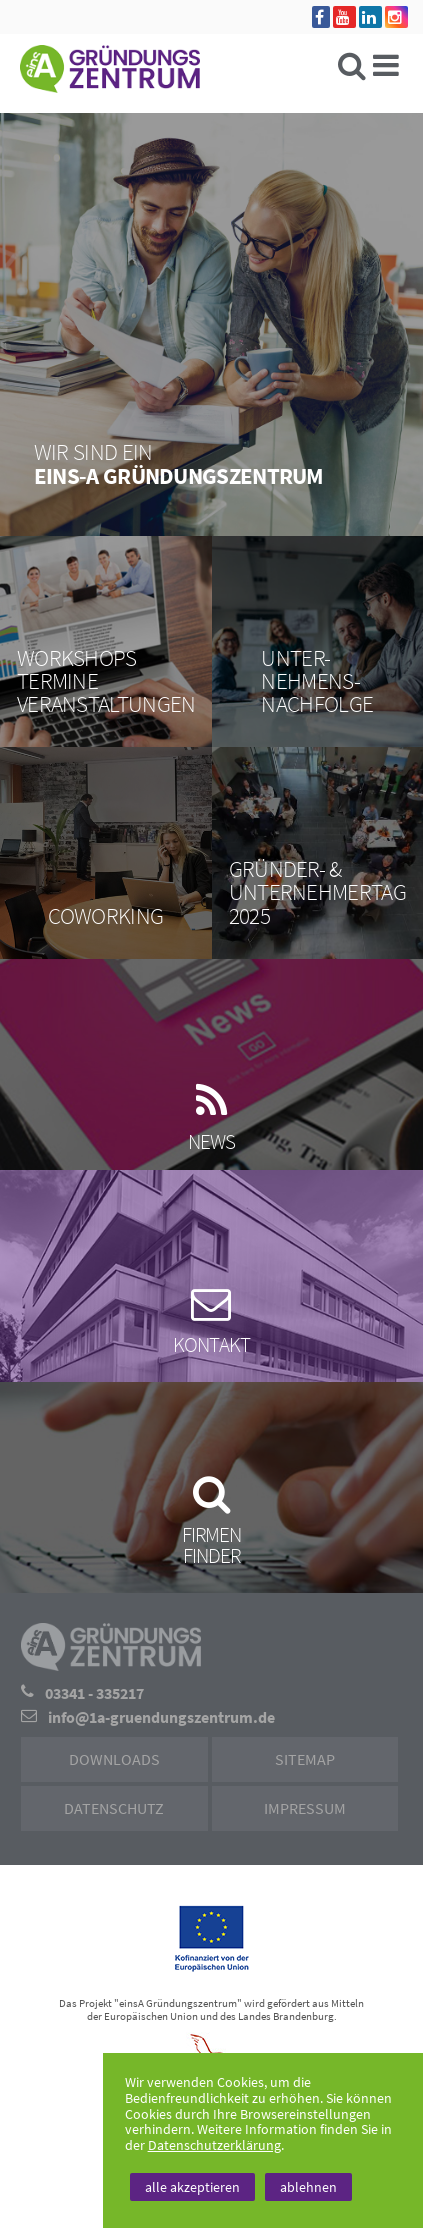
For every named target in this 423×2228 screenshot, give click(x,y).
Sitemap (305, 1759)
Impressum (305, 1808)
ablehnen (308, 2187)
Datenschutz (114, 1808)
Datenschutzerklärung (214, 2145)
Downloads (114, 1759)
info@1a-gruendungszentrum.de (161, 1717)
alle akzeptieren (192, 2187)
